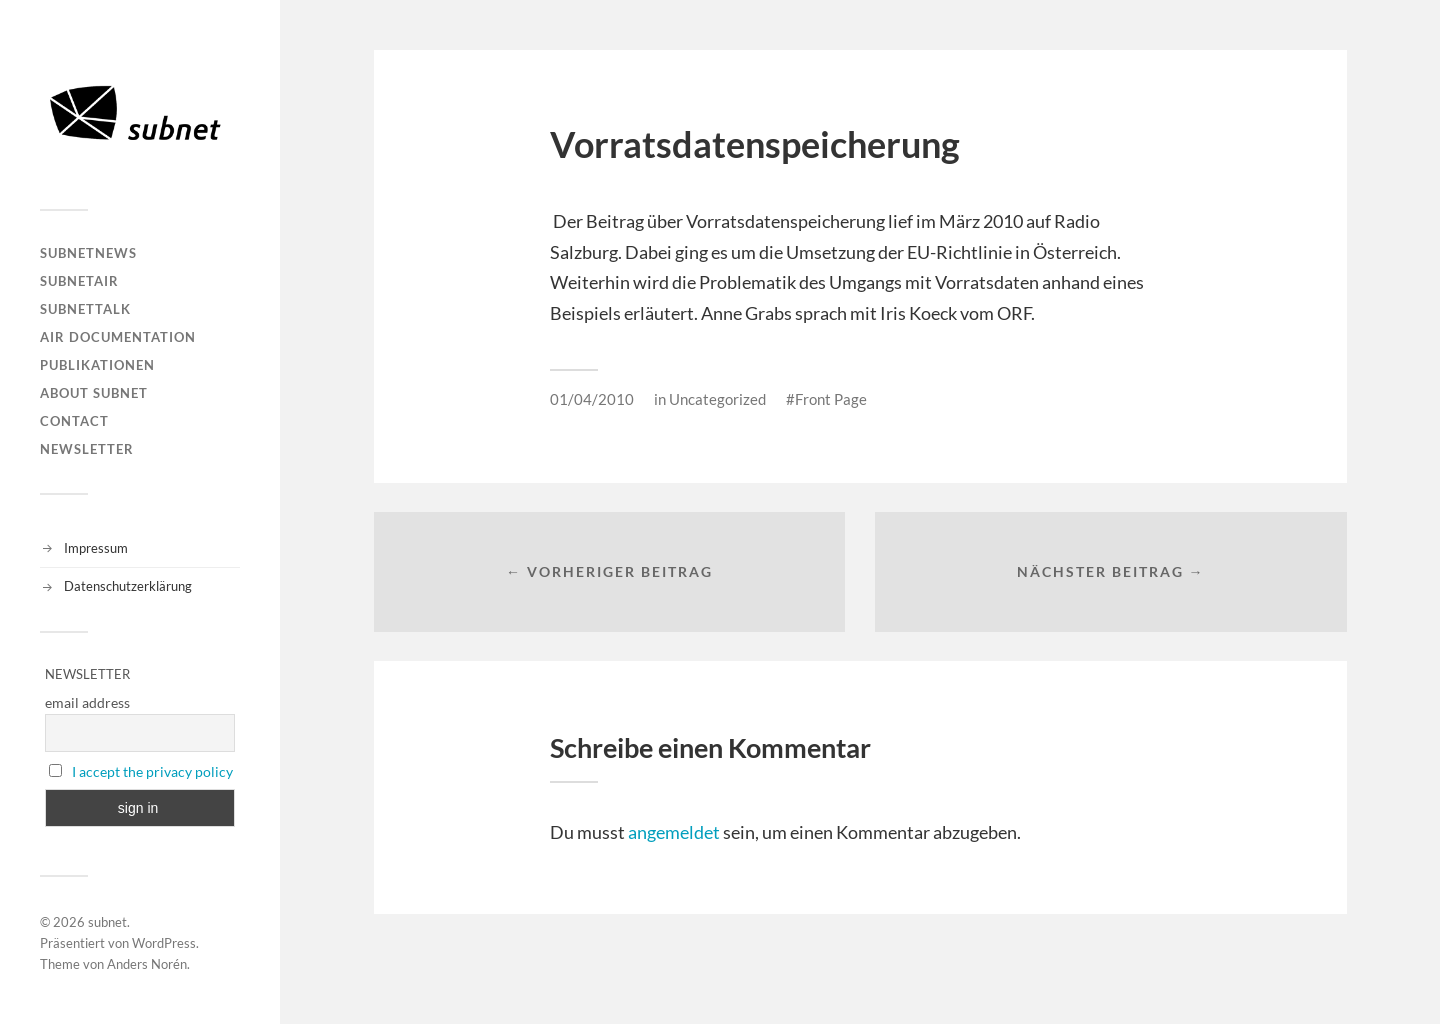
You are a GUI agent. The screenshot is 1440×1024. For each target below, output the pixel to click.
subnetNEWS (88, 253)
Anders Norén (147, 964)
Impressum (96, 548)
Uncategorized (717, 399)
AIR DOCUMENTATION (118, 337)
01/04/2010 (592, 399)
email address (87, 702)
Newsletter (87, 449)
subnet (107, 922)
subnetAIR (79, 281)
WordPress (164, 943)
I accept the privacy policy (152, 771)
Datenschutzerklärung (128, 586)
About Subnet (94, 393)
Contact (74, 421)
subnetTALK (85, 309)
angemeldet (674, 832)
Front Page (831, 399)
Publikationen (97, 365)
